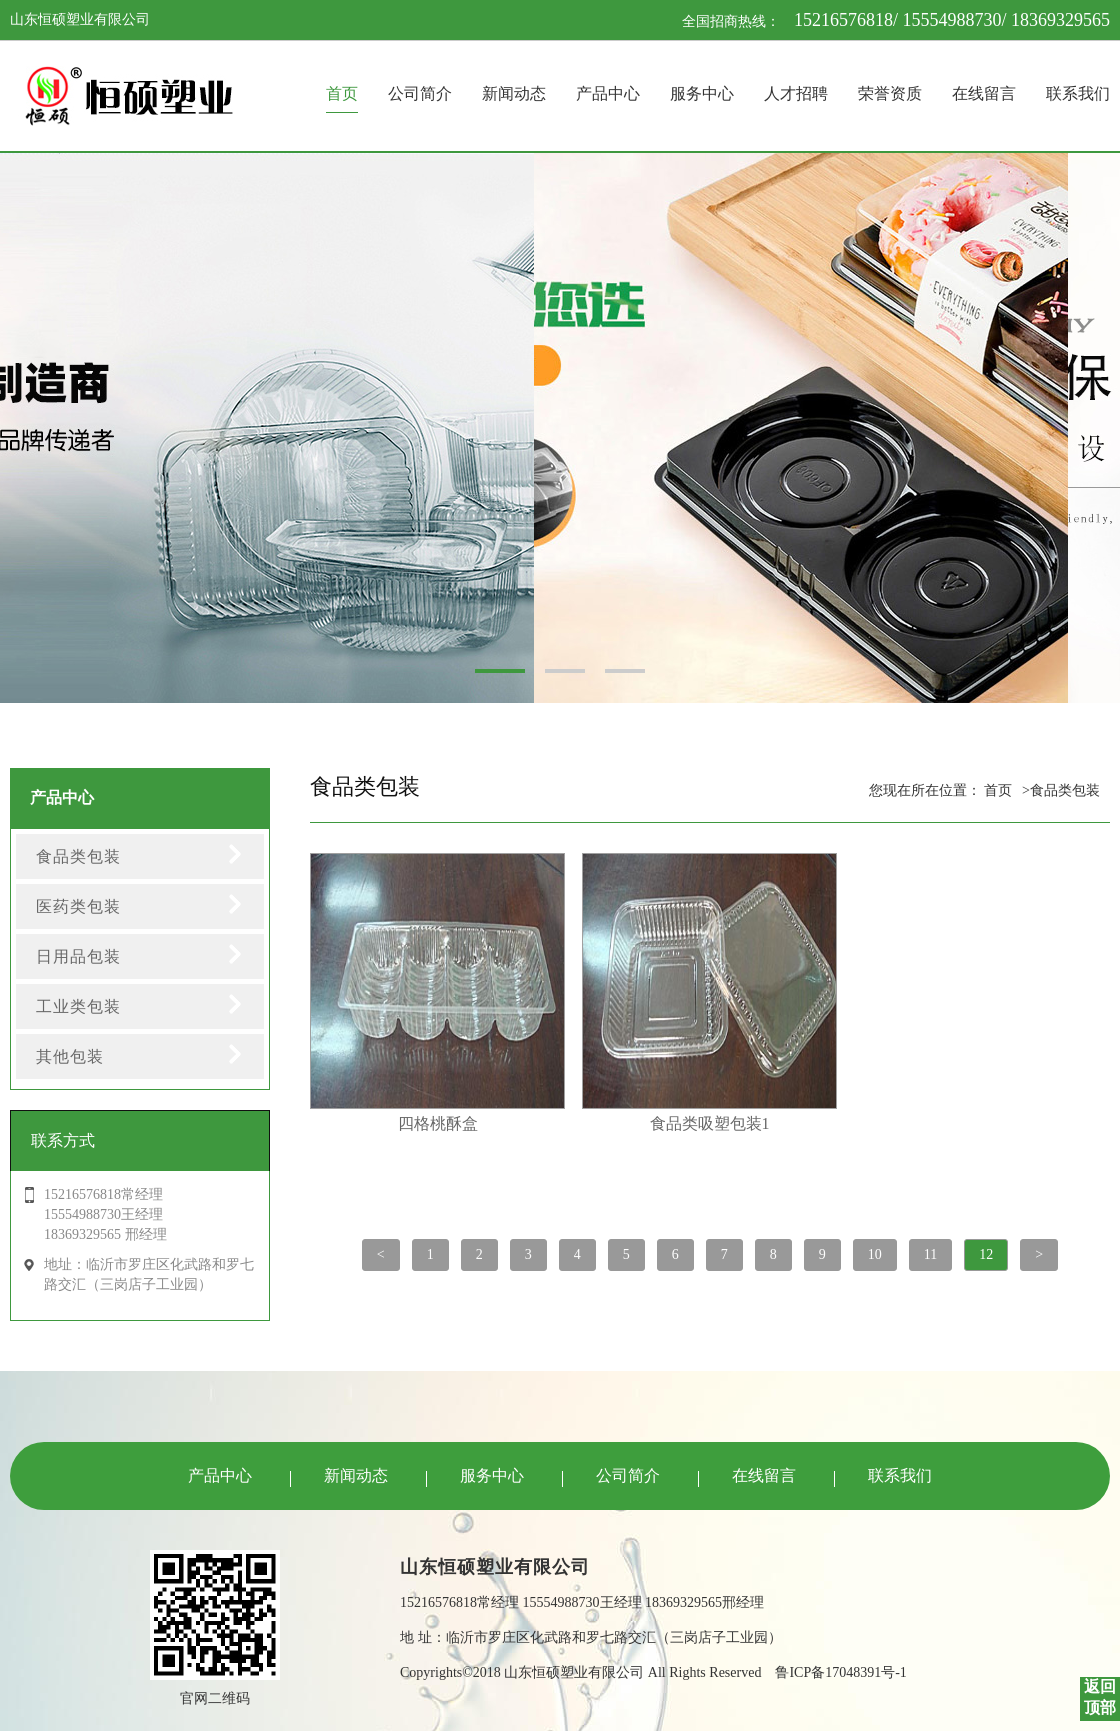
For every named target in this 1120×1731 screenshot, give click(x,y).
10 (875, 1254)
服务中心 (702, 93)
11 (930, 1254)
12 (986, 1254)
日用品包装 (78, 956)
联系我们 (1078, 93)
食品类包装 (78, 856)
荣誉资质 (890, 93)
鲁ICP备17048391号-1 (840, 1672)
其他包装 (70, 1056)
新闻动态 (514, 93)
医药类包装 (78, 906)
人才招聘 (796, 93)
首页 (342, 93)
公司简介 (420, 93)
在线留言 (984, 93)
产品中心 (608, 93)
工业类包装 (78, 1006)
